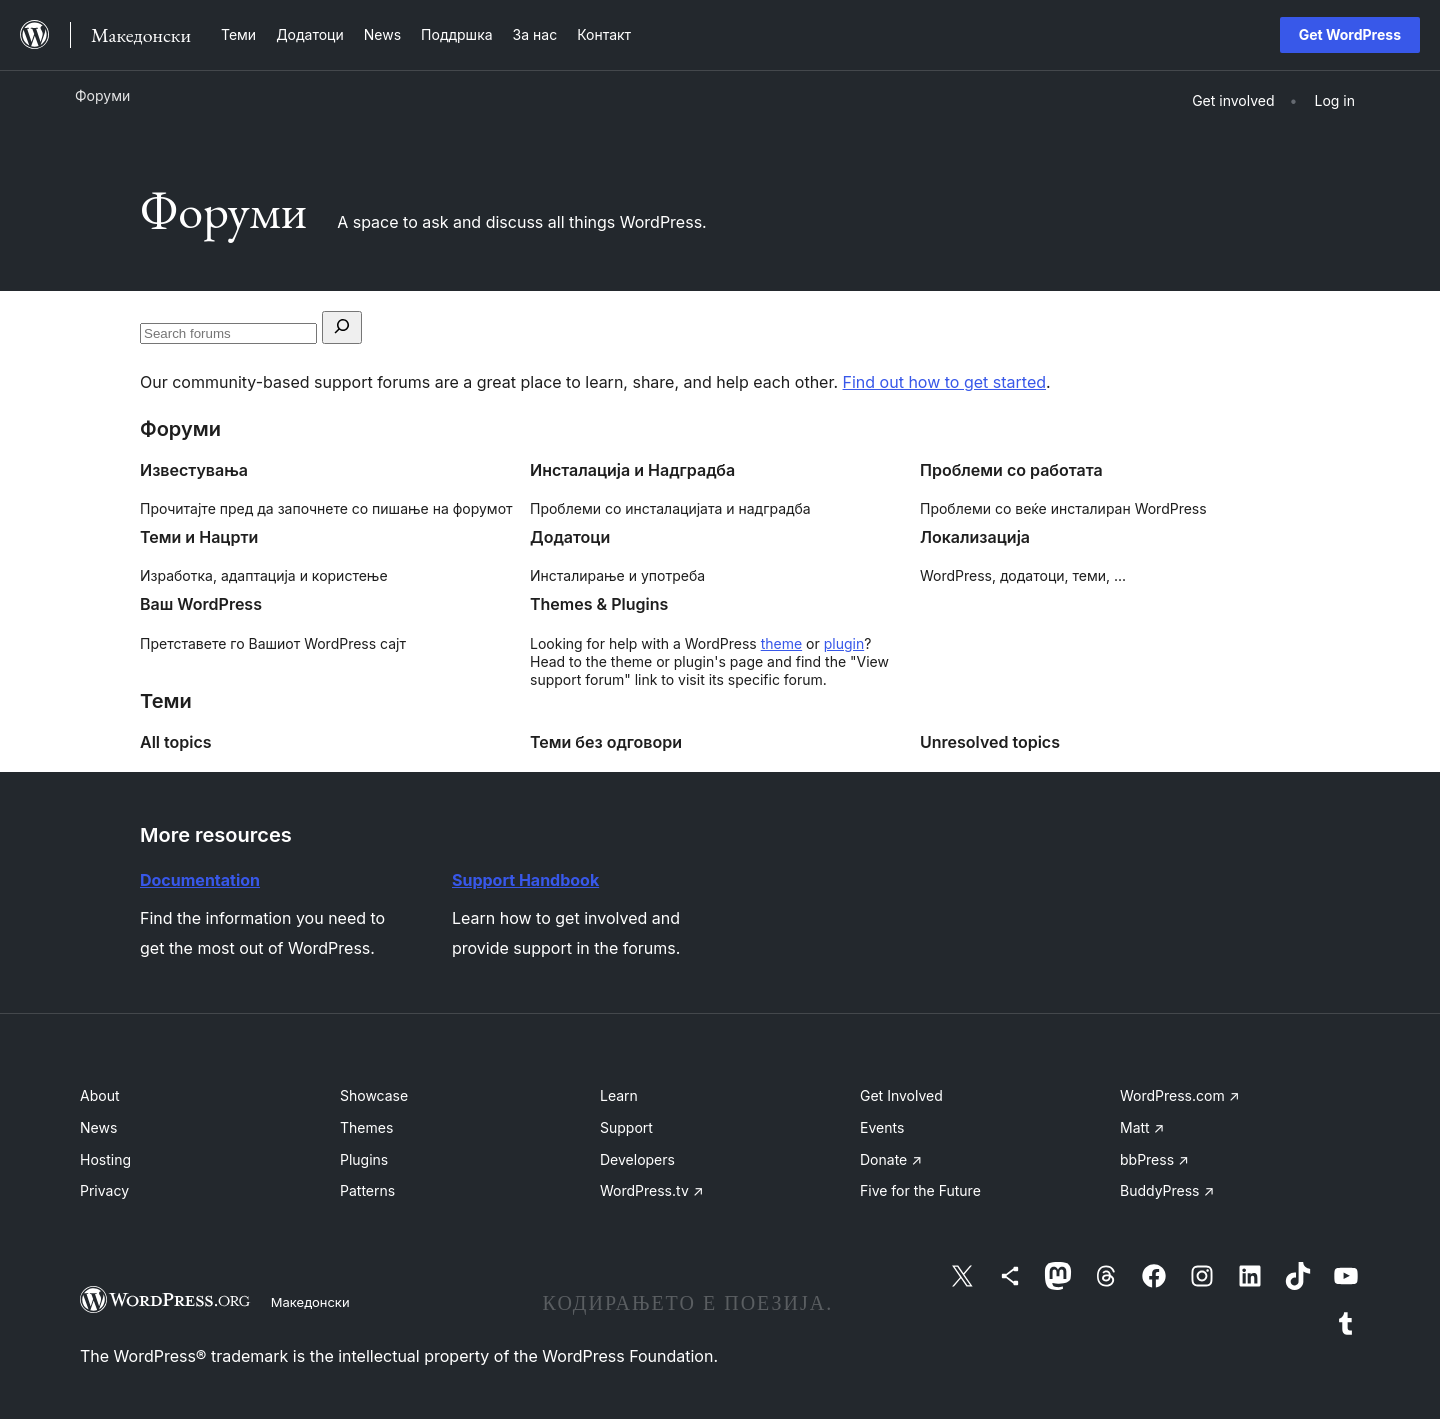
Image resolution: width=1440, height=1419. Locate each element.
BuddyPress (1167, 1190)
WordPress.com (1180, 1095)
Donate (891, 1159)
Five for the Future (920, 1190)
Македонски (310, 1302)
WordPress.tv (652, 1190)
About (99, 1095)
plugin (844, 643)
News (98, 1127)
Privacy (104, 1190)
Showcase (374, 1095)
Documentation (200, 880)
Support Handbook (525, 880)
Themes (366, 1127)
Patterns (367, 1190)
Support (626, 1127)
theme (781, 643)
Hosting (105, 1159)
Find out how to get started (944, 382)
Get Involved (901, 1095)
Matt (1142, 1127)
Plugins (364, 1159)
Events (882, 1127)
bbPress (1154, 1159)
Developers (637, 1159)
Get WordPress (1350, 34)
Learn (619, 1095)
